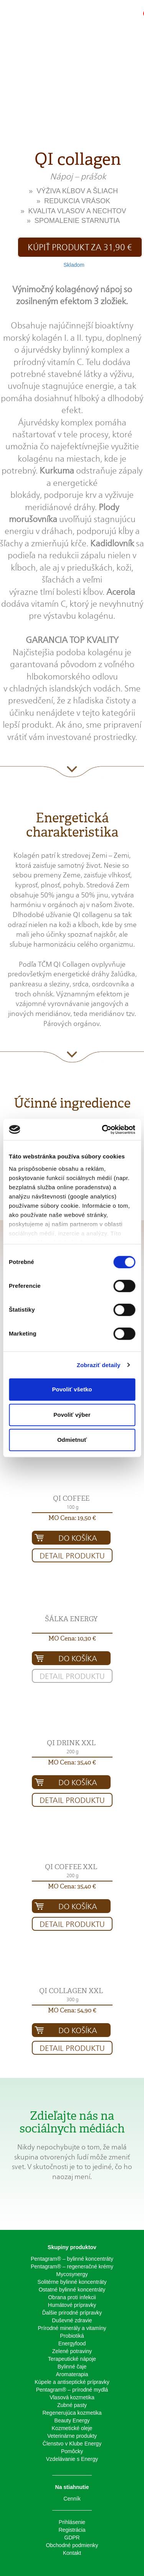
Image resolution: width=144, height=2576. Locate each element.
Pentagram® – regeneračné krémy (72, 2266)
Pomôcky (72, 2451)
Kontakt (72, 2553)
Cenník (71, 2499)
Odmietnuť (72, 1439)
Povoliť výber (71, 1414)
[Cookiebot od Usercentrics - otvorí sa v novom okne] (102, 1130)
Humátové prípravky (72, 2305)
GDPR (71, 2537)
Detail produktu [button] (72, 1555)
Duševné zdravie (72, 2320)
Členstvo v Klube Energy (72, 2443)
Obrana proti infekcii (72, 2297)
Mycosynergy (72, 2274)
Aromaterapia (72, 2374)
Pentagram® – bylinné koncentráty (72, 2259)
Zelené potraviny (72, 2351)
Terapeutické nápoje (72, 2359)
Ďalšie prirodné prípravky (72, 2313)
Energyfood (72, 2343)
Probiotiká (72, 2336)
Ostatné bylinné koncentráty (72, 2289)
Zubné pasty (72, 2405)
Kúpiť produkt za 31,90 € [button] (80, 247)
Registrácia (71, 2530)
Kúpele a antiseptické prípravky (72, 2382)
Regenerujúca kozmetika (71, 2413)
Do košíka (77, 1538)
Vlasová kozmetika (72, 2397)
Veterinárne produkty (72, 2436)
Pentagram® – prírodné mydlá (72, 2390)
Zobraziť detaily (99, 1365)
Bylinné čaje (72, 2366)
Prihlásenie (72, 2522)
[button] (115, 17)
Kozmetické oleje (72, 2428)
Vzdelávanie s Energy (72, 2459)
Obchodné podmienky (72, 2545)
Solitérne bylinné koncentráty (72, 2282)
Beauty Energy (72, 2420)
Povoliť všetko (72, 1389)
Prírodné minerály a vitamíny (72, 2328)
